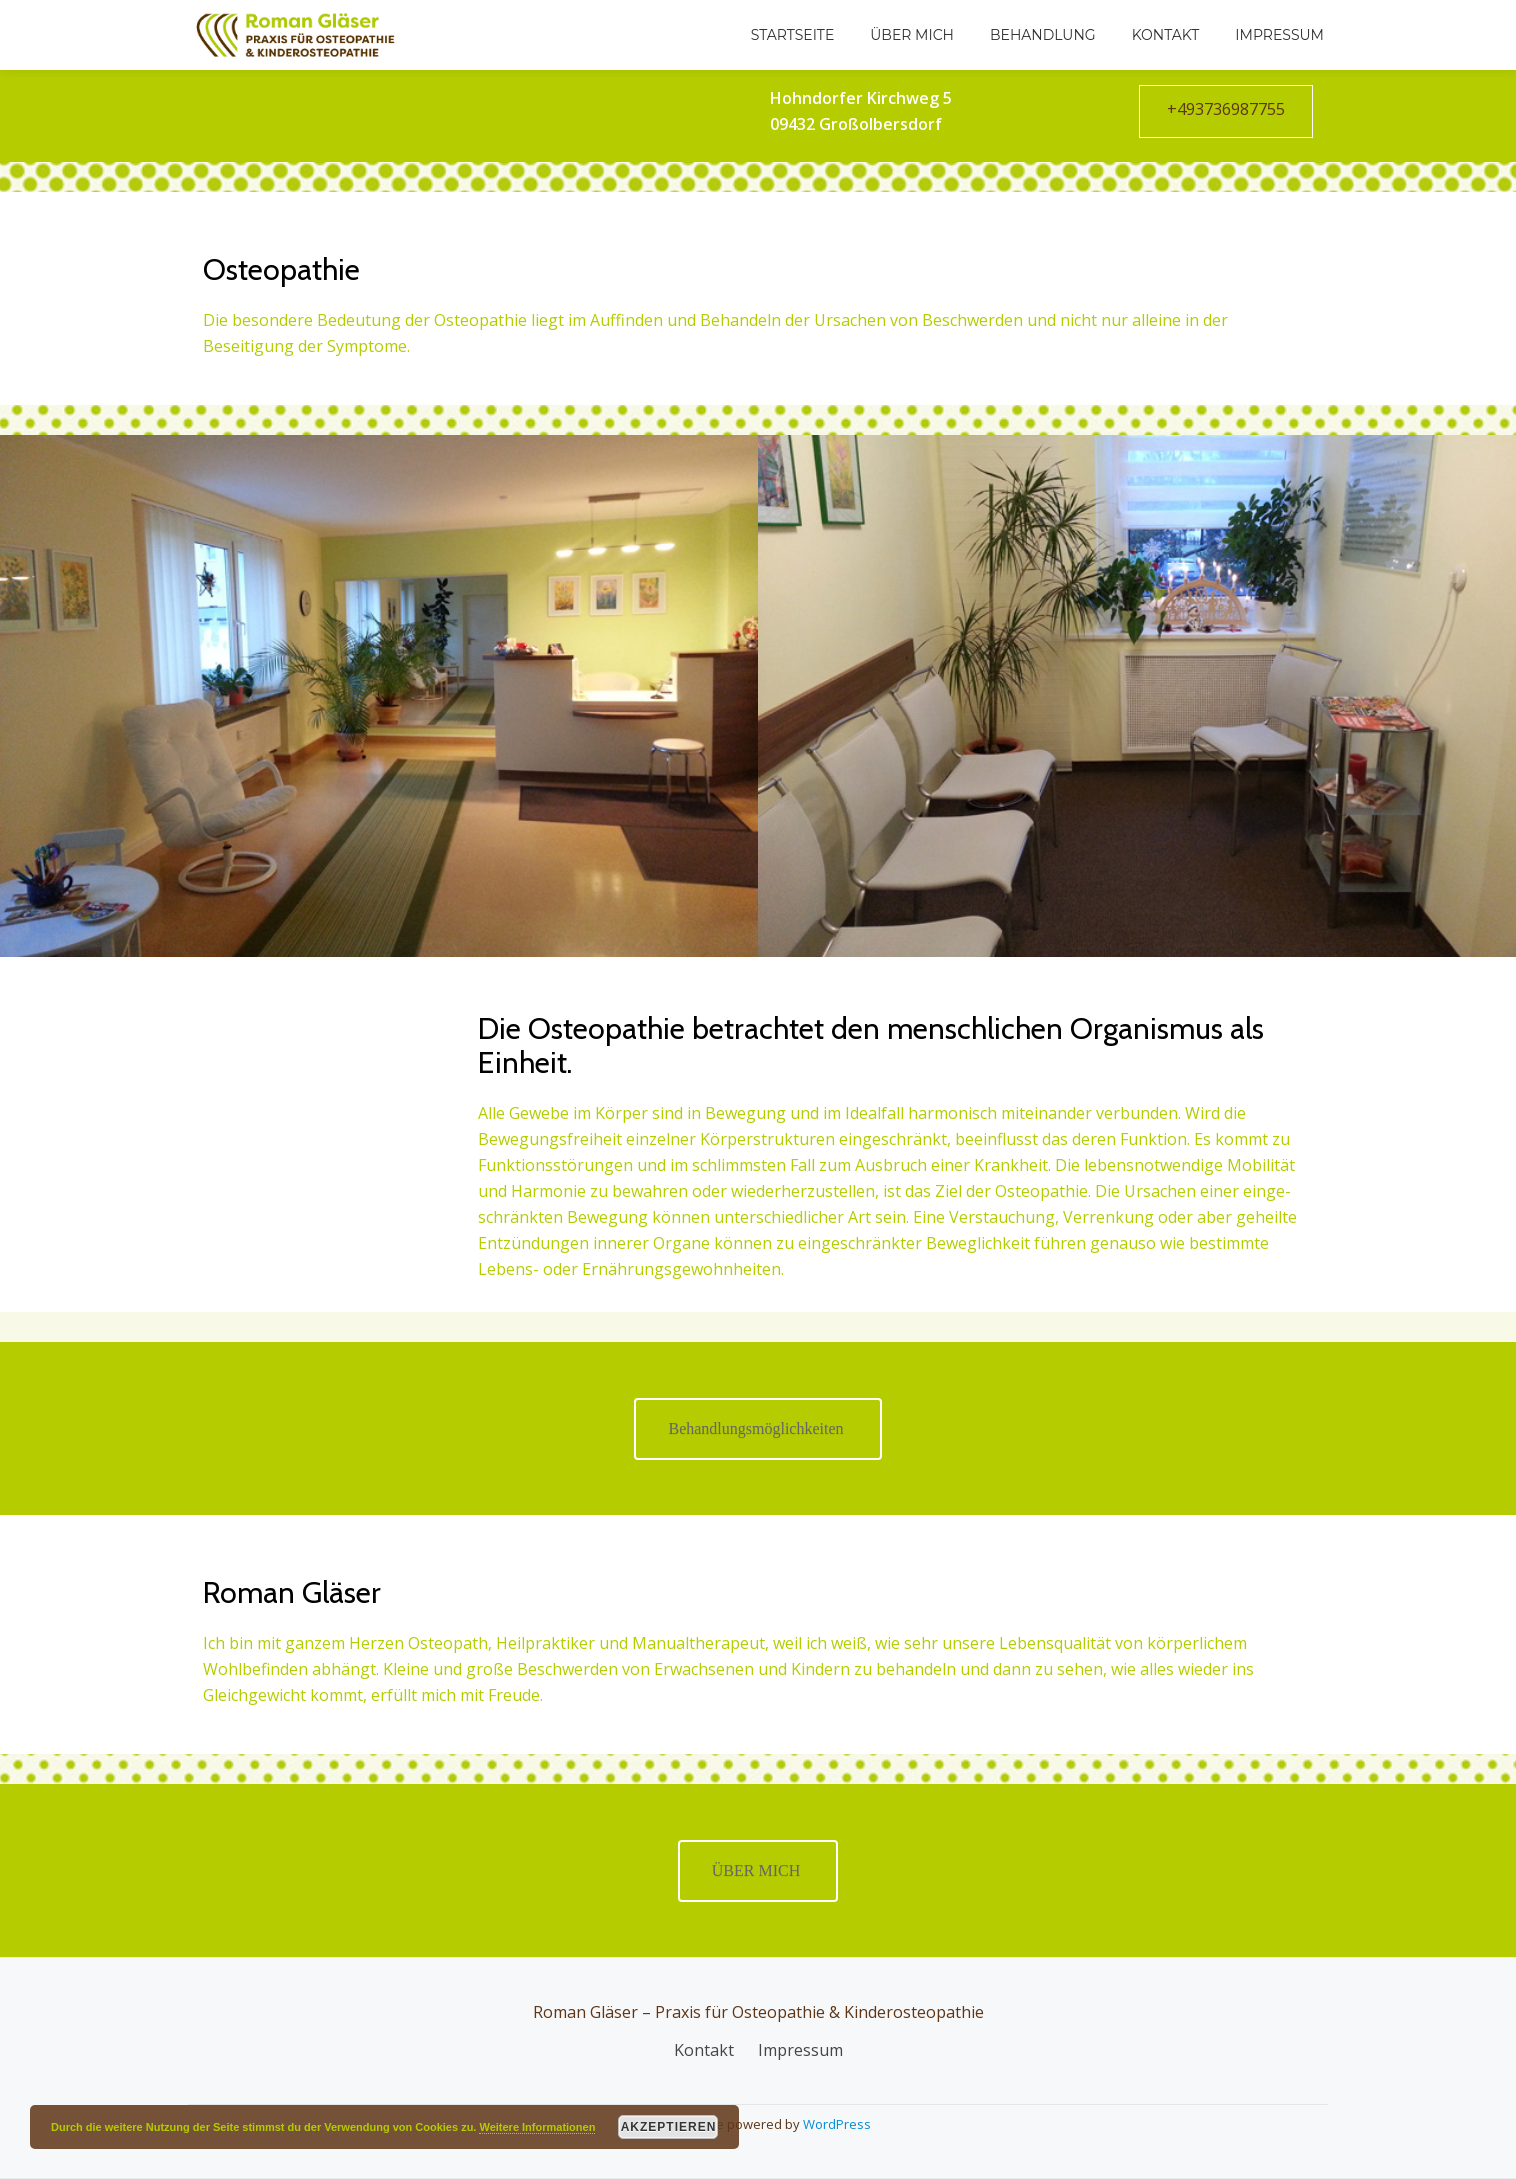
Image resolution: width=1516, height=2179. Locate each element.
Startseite (793, 35)
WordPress (837, 2124)
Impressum (1279, 35)
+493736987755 (1226, 109)
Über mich (912, 35)
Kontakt (1166, 35)
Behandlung (1043, 35)
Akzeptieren (669, 2127)
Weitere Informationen (537, 2127)
